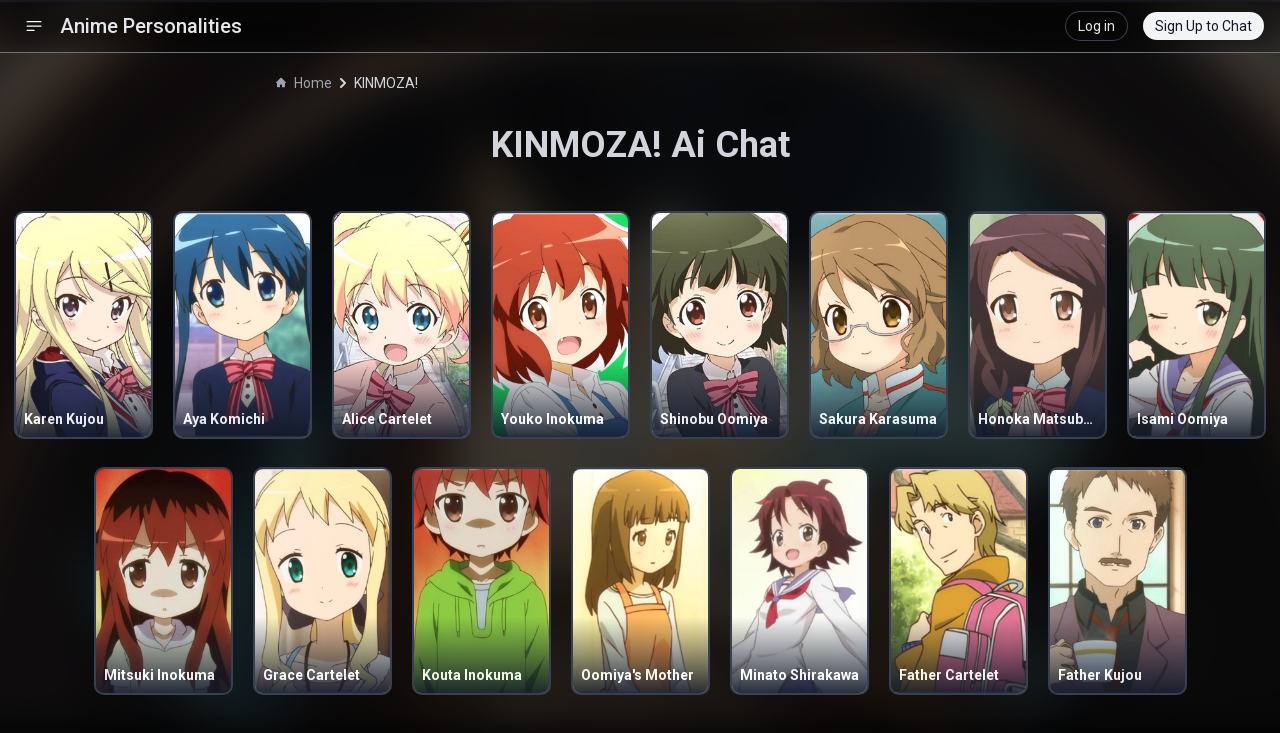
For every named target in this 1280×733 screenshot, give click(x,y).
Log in (1096, 26)
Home (304, 83)
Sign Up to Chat (1203, 26)
